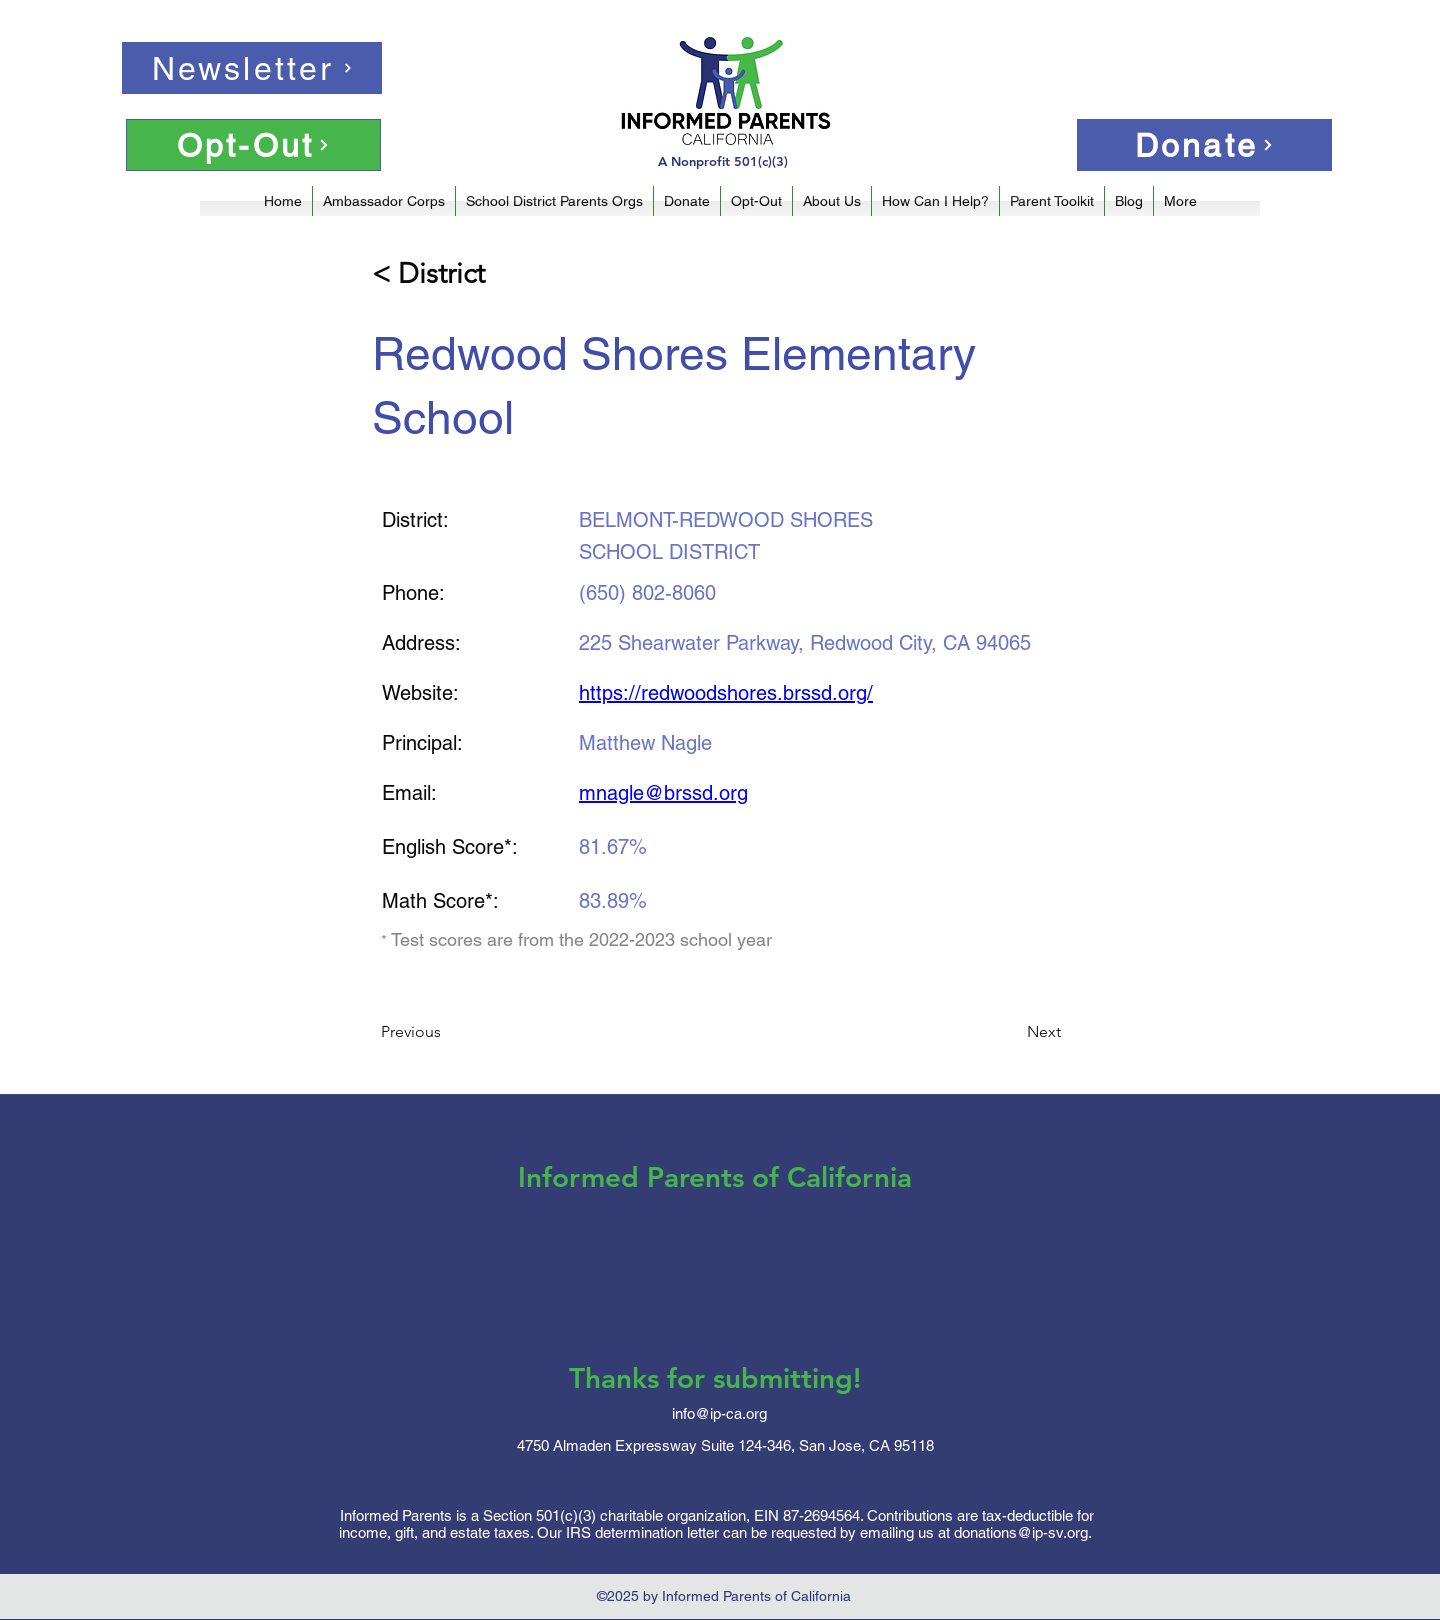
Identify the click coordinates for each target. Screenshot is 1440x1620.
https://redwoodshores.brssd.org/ (726, 693)
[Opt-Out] (253, 145)
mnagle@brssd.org (663, 793)
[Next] (1011, 1032)
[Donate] (1204, 145)
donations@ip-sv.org (1021, 1532)
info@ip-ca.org (719, 1413)
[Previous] (447, 1032)
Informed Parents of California (715, 1177)
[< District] (438, 274)
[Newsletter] (252, 68)
